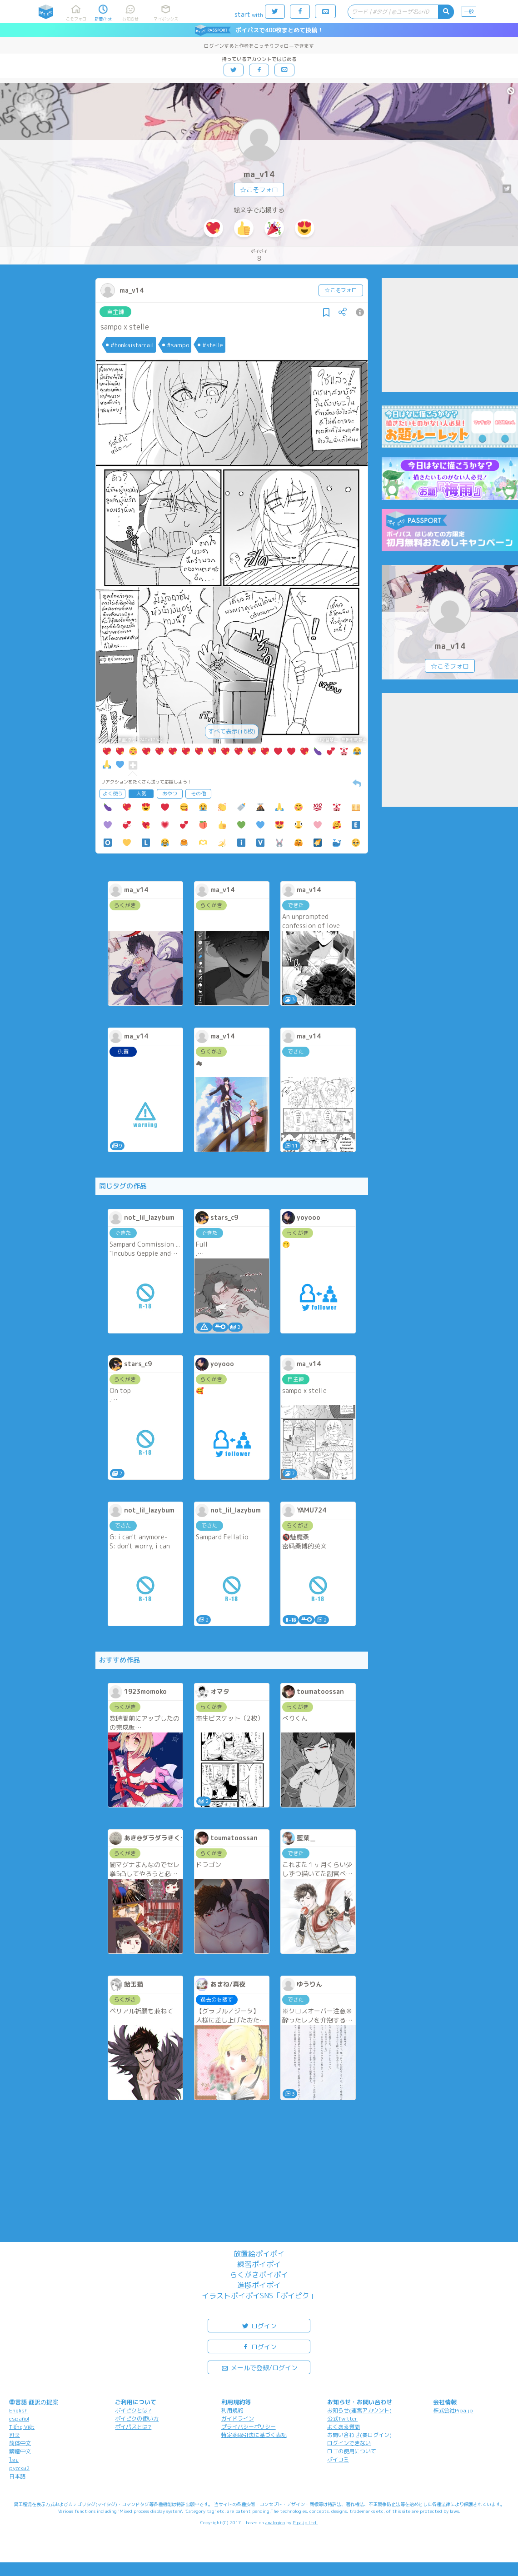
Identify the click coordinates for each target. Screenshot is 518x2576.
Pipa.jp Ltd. (305, 2522)
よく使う (113, 793)
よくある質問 (343, 2427)
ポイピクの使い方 (137, 2418)
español (19, 2418)
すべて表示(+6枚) (231, 731)
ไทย (14, 2460)
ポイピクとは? (133, 2410)
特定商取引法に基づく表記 (254, 2435)
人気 (141, 793)
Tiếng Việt (22, 2427)
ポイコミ (338, 2459)
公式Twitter (342, 2418)
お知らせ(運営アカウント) (359, 2410)
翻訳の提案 (43, 2402)
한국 (14, 2435)
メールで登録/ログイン (259, 2367)
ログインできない (349, 2443)
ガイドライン (237, 2418)
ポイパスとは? (133, 2427)
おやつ (169, 793)
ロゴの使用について (351, 2451)
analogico (275, 2522)
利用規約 (232, 2410)
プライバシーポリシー (248, 2427)
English (18, 2410)
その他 (198, 793)
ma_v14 (259, 174)
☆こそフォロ (259, 189)
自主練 (116, 312)
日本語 (17, 2476)
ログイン (259, 2325)
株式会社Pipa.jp (453, 2410)
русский (19, 2468)
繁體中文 (20, 2451)
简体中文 (20, 2443)
